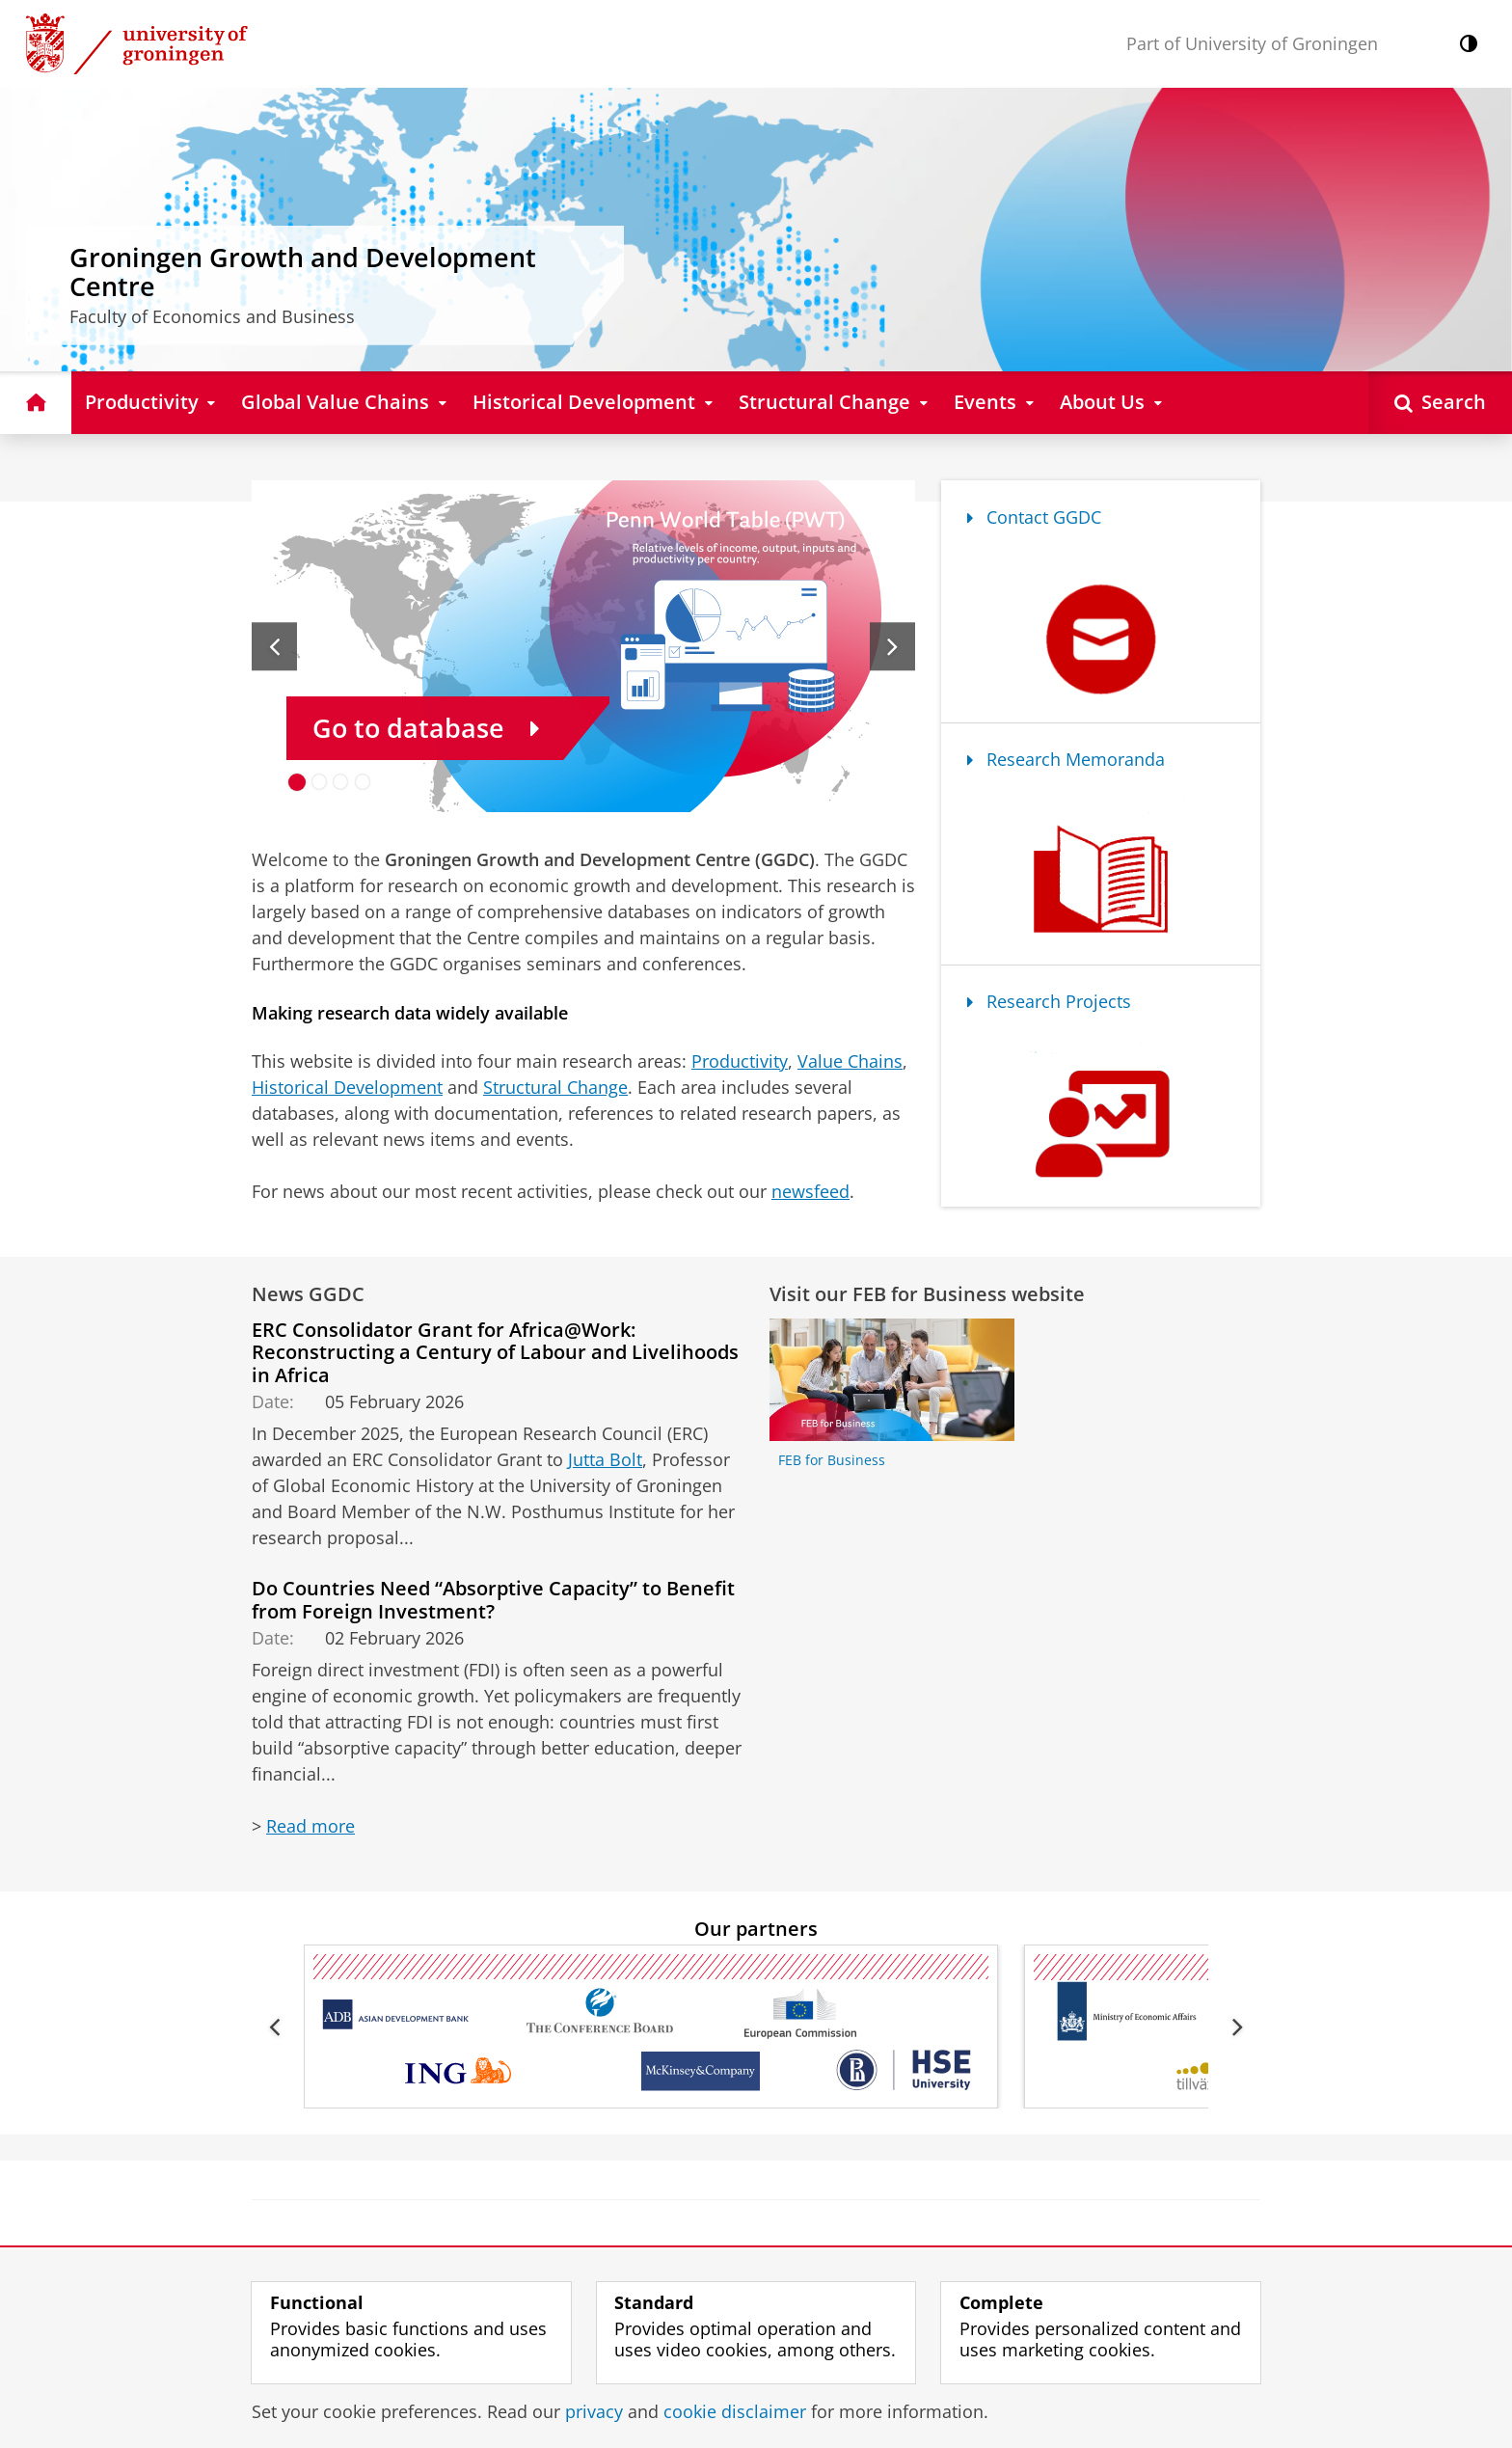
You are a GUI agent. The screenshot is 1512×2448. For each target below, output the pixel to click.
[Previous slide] (274, 646)
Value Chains (850, 1061)
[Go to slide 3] (341, 782)
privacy (594, 2411)
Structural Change (555, 1087)
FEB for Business (831, 1460)
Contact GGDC (1034, 517)
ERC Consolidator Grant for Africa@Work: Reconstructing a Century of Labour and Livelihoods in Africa (495, 1352)
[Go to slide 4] (363, 782)
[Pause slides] (896, 793)
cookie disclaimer (734, 2411)
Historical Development (347, 1087)
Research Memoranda (1066, 759)
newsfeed (810, 1191)
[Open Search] (1440, 402)
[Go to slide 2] (320, 782)
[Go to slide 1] (297, 782)
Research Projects (1049, 1001)
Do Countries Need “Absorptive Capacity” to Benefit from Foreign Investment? (493, 1599)
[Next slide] (892, 646)
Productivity (739, 1061)
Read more (310, 1825)
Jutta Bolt (605, 1459)
